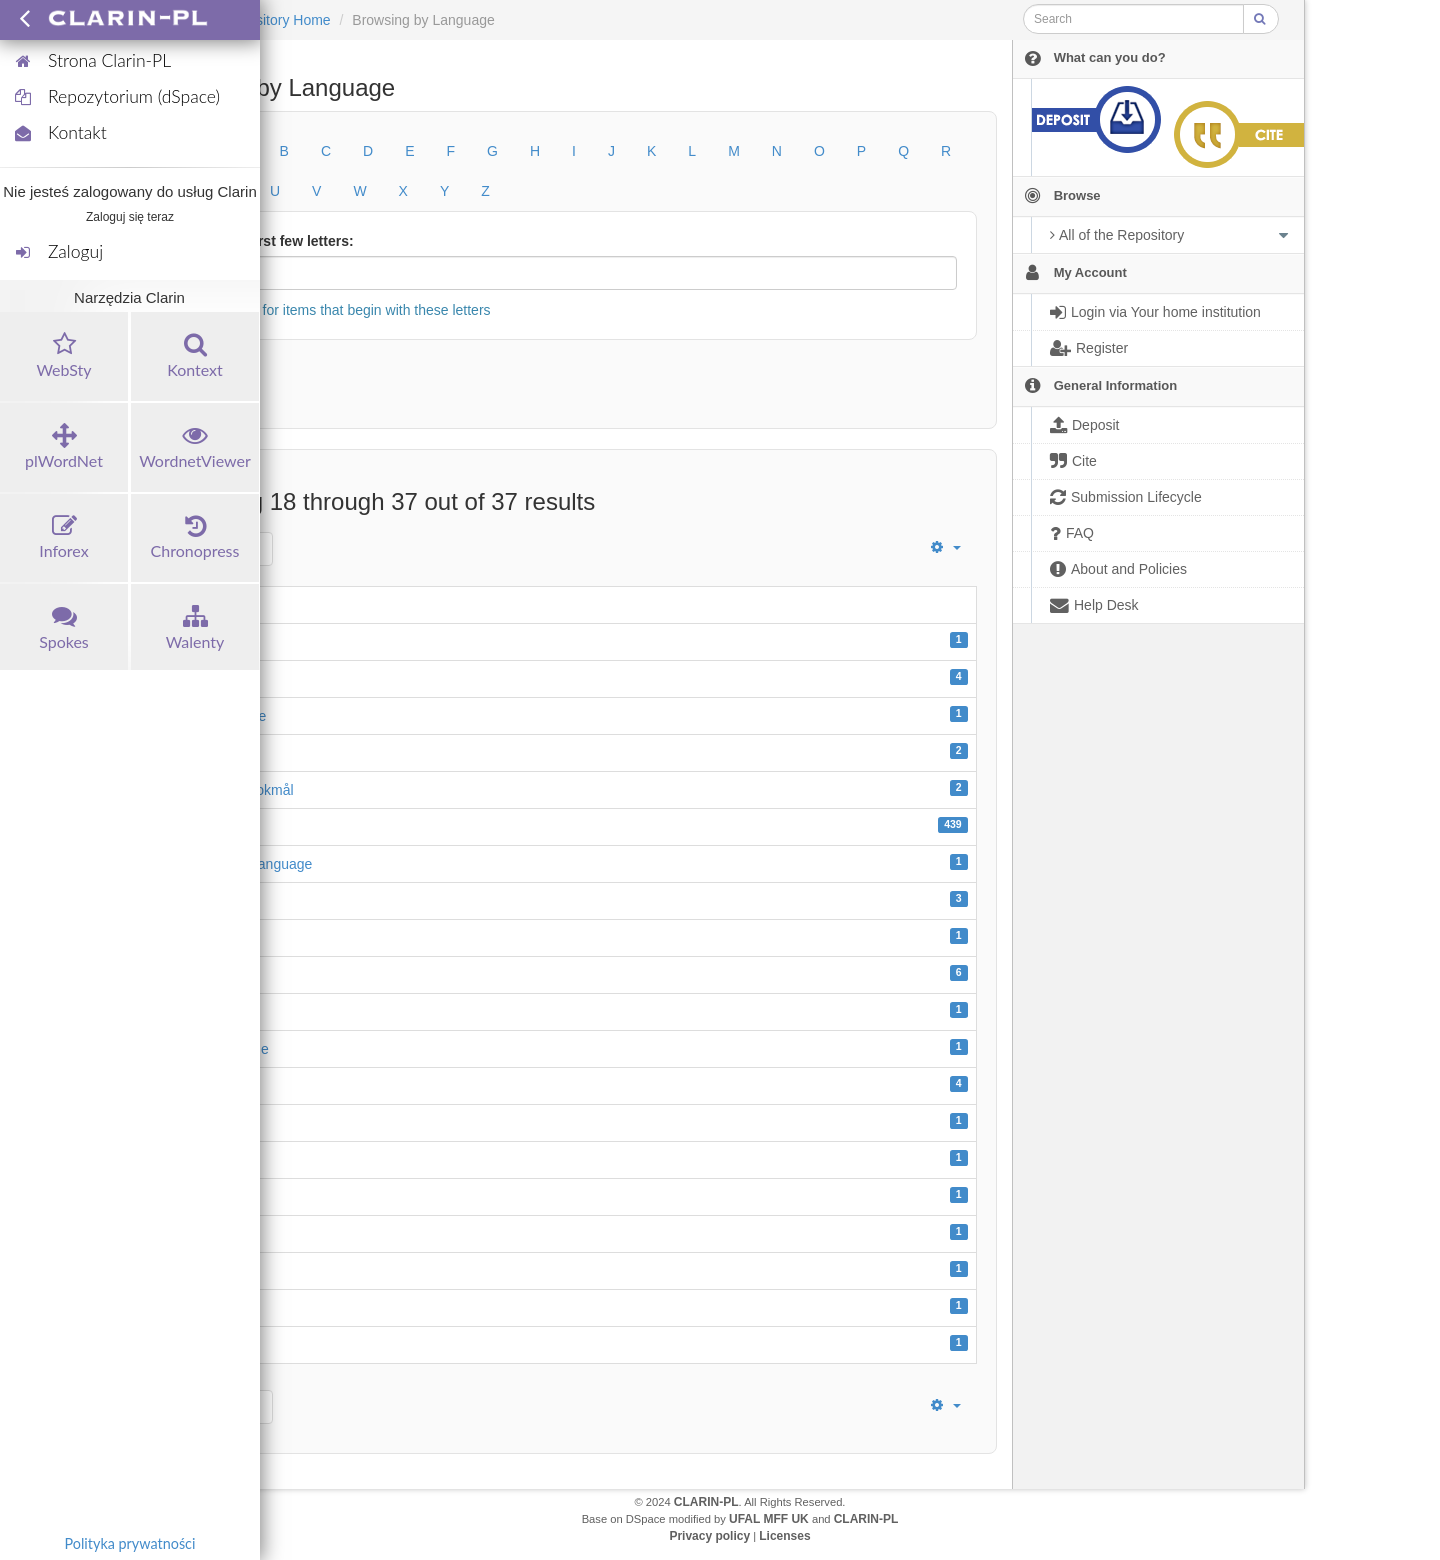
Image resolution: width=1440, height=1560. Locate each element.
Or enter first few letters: (272, 241)
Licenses (784, 1536)
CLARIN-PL (706, 1502)
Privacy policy (709, 1536)
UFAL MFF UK (769, 1519)
